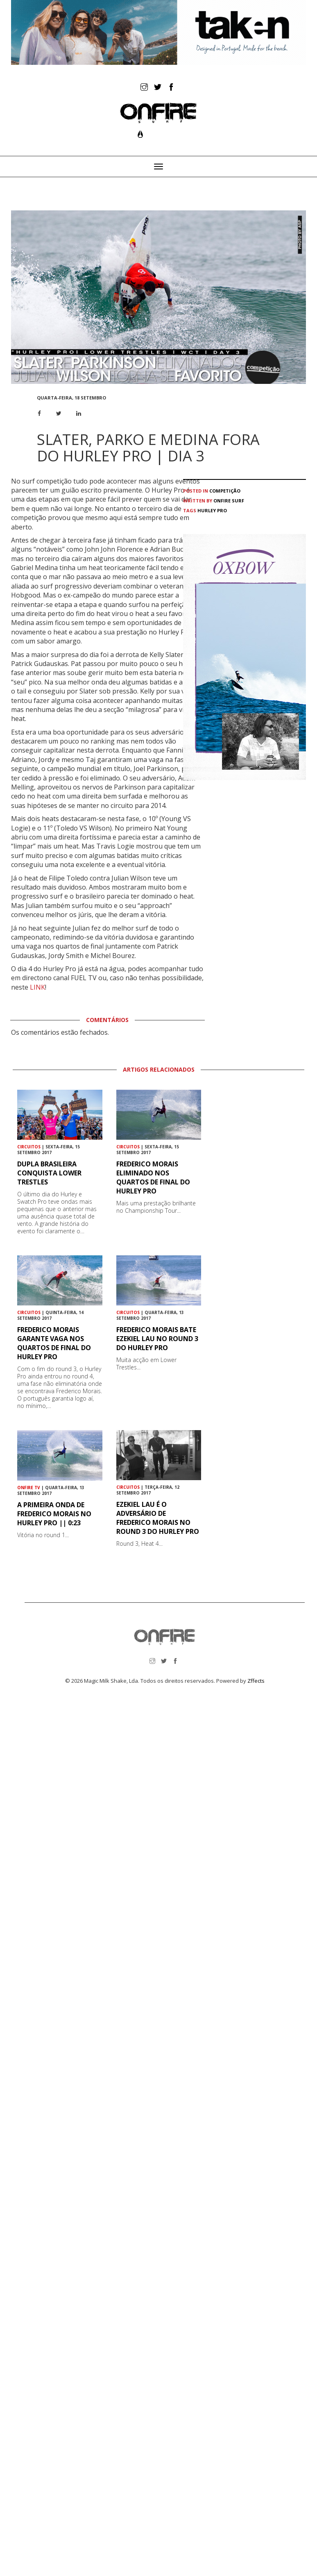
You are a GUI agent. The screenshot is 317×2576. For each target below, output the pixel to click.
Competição (224, 491)
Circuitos (29, 1147)
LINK (37, 987)
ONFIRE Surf (228, 500)
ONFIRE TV (28, 1487)
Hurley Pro (212, 510)
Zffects (256, 1680)
